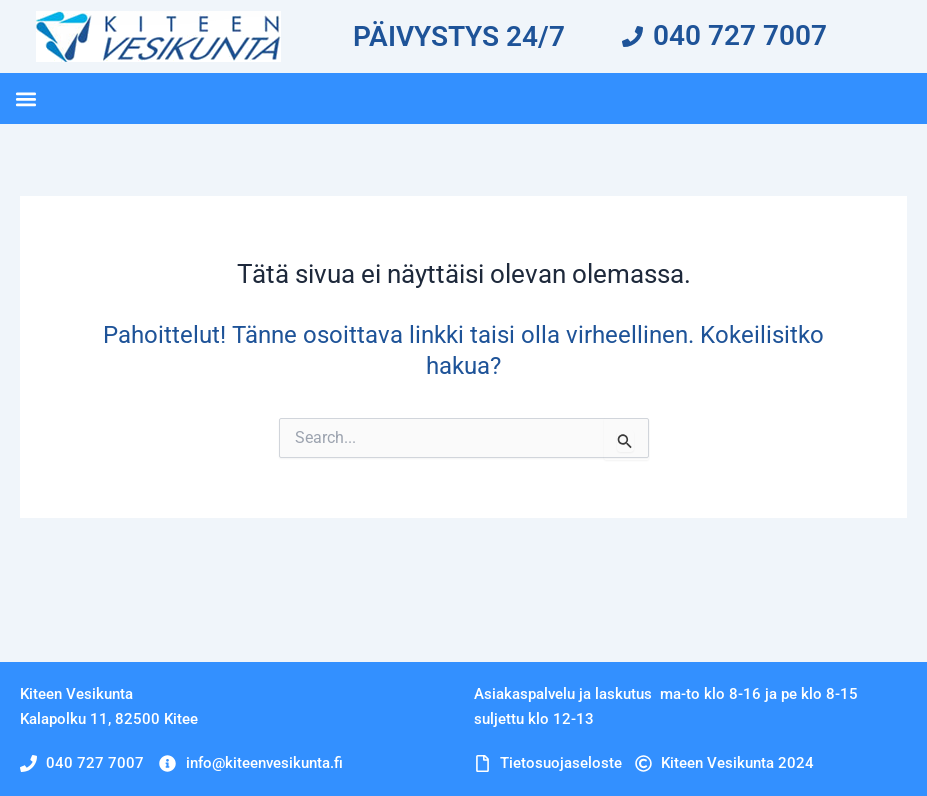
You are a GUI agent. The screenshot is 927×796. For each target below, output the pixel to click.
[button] (25, 98)
